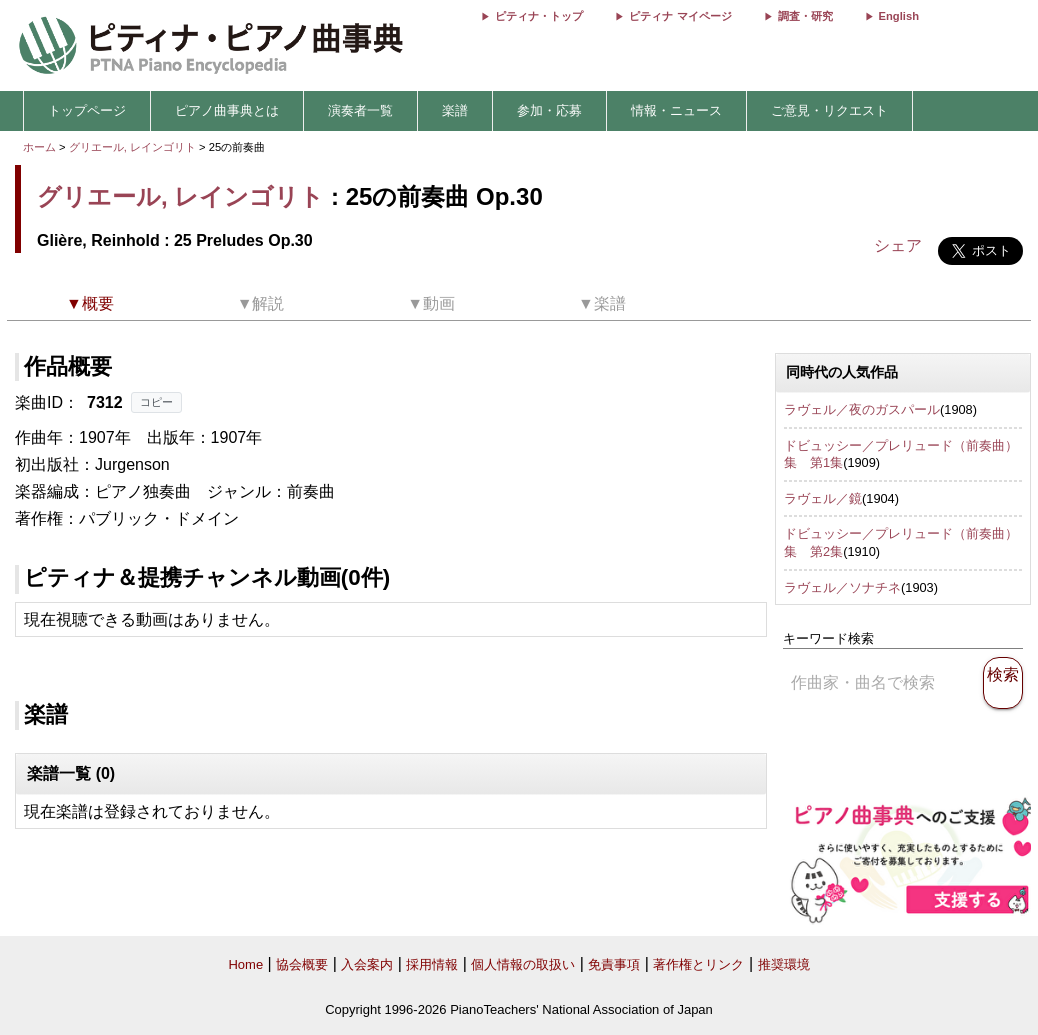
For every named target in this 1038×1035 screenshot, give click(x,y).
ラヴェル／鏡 (823, 498)
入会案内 (367, 964)
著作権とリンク (698, 964)
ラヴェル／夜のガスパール (862, 409)
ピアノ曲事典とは (227, 110)
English (899, 16)
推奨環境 (784, 964)
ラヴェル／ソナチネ (842, 587)
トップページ (87, 110)
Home (245, 964)
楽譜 (455, 110)
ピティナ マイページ (680, 16)
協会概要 (302, 964)
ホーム (39, 147)
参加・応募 (549, 110)
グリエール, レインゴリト (132, 147)
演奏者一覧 (360, 110)
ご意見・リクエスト (829, 110)
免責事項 (614, 964)
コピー (156, 402)
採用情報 (432, 964)
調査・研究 (805, 16)
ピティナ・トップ (539, 16)
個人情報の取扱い (523, 964)
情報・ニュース (676, 110)
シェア (898, 245)
